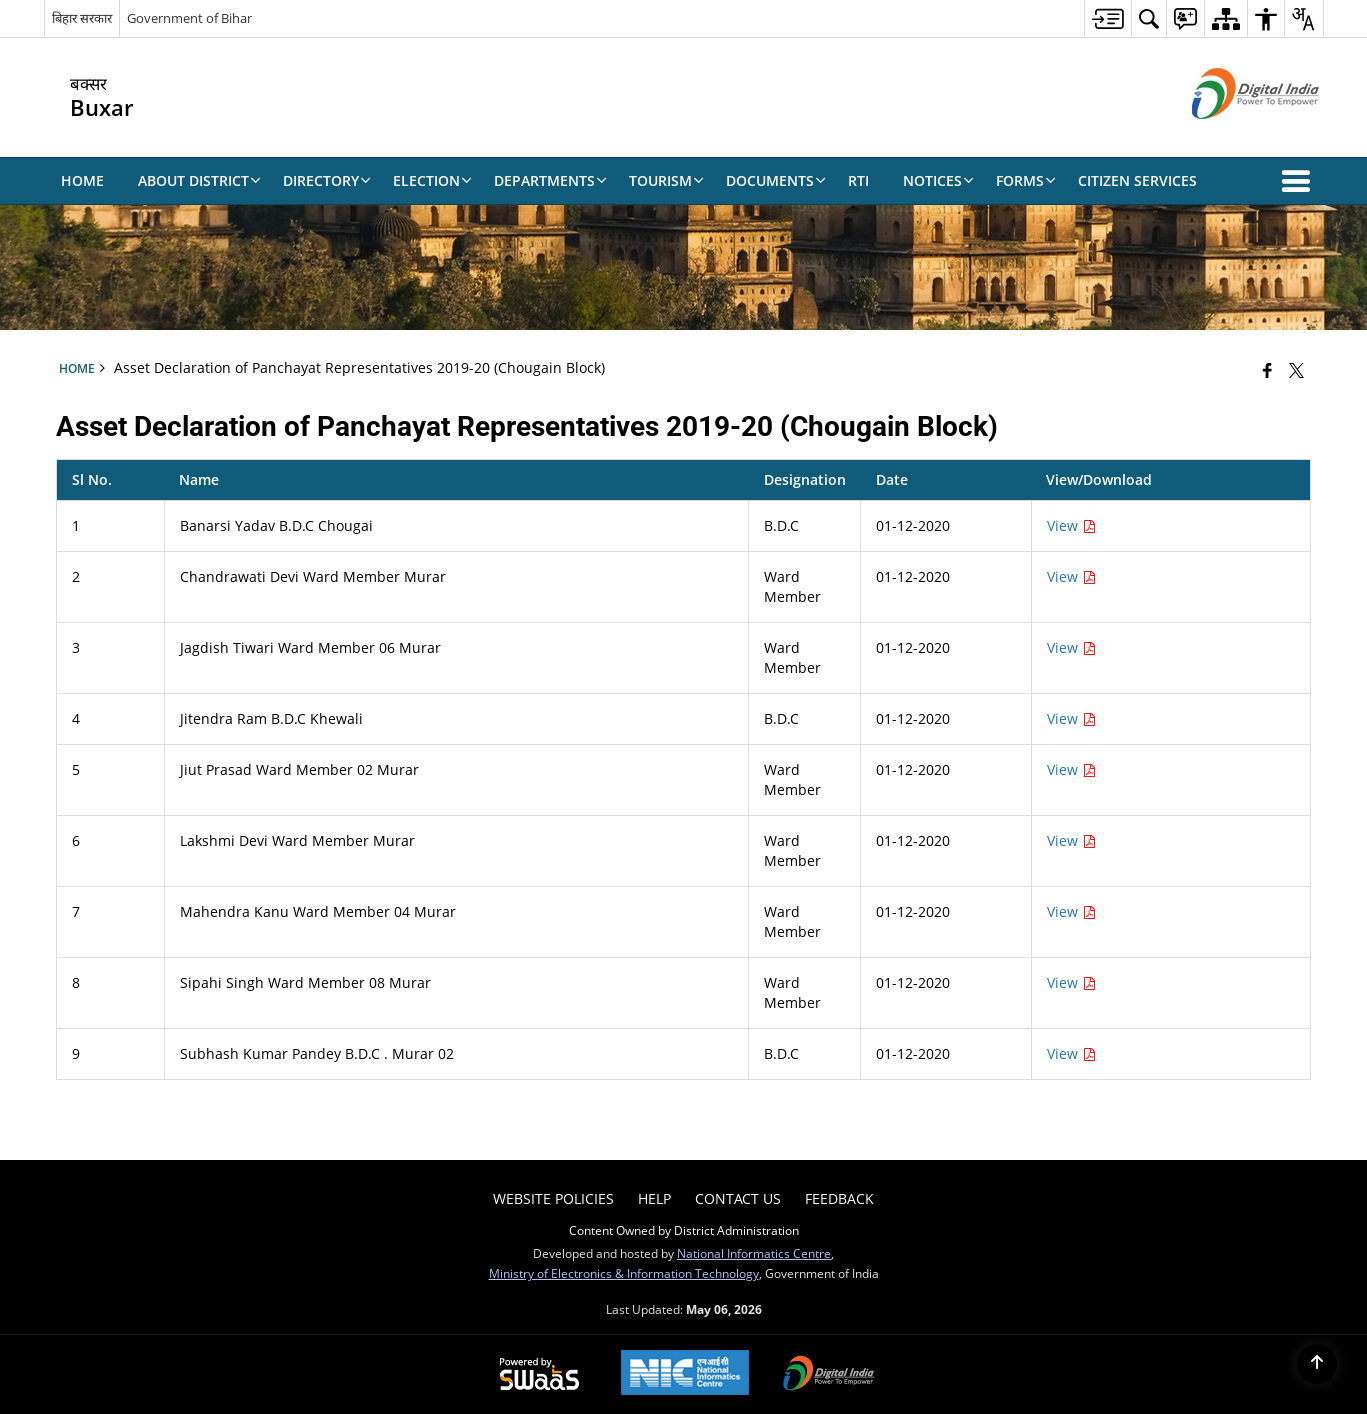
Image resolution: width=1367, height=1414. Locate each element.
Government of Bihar (189, 18)
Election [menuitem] (432, 180)
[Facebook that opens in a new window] (1267, 370)
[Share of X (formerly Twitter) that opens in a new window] (1296, 370)
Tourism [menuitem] (666, 180)
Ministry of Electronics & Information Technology (624, 1273)
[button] (1300, 181)
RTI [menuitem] (858, 180)
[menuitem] (1107, 18)
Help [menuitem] (654, 1198)
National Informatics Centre (754, 1253)
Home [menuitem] (82, 180)
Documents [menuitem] (776, 180)
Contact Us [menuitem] (738, 1198)
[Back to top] (1317, 1364)
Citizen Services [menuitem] (1137, 180)
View (1071, 525)
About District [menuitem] (199, 180)
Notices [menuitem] (938, 180)
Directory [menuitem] (327, 180)
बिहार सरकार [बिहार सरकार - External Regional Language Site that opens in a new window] (82, 18)
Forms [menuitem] (1026, 180)
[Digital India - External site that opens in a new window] (1230, 135)
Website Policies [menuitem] (553, 1198)
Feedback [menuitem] (839, 1198)
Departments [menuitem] (550, 180)
